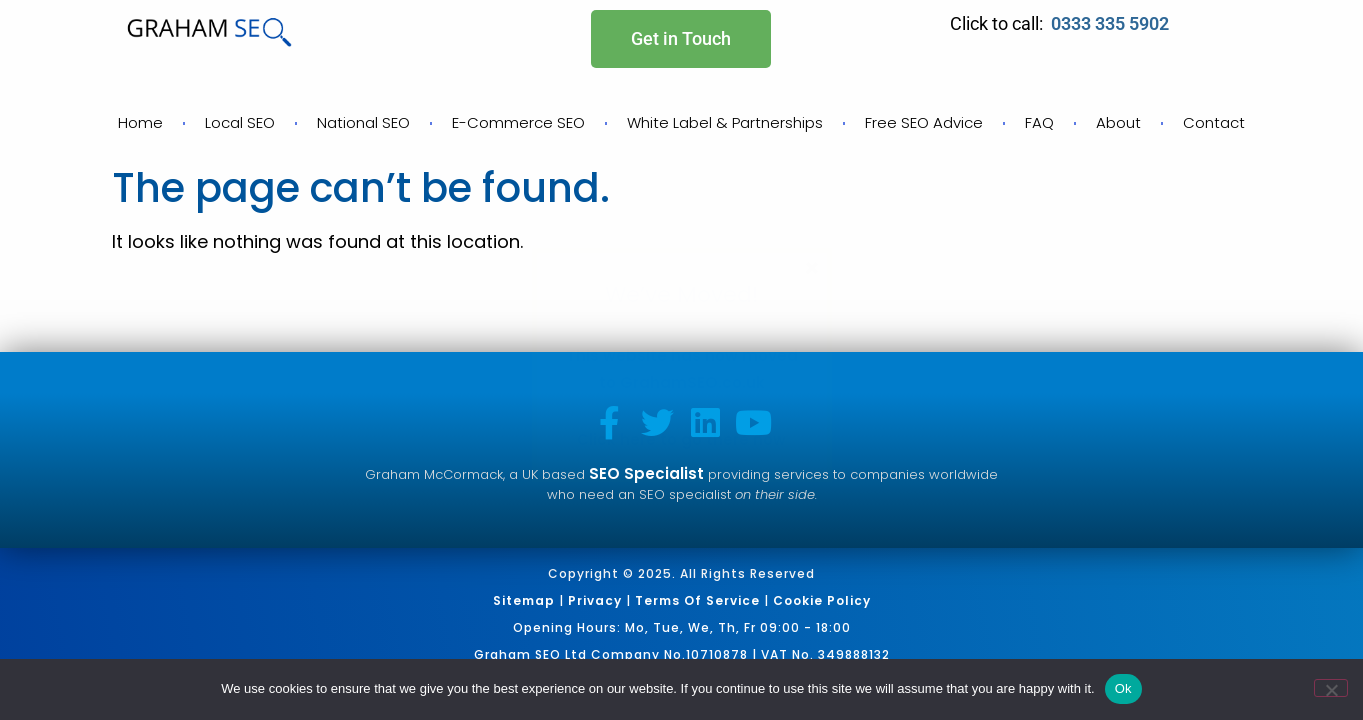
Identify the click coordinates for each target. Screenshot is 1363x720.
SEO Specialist (646, 473)
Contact (1214, 122)
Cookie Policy (822, 600)
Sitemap (524, 600)
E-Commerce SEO (518, 122)
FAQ (1039, 122)
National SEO (363, 122)
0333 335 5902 (1112, 23)
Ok (1123, 688)
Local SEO (240, 122)
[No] (1331, 688)
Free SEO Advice (924, 122)
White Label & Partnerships (725, 122)
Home (140, 122)
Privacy (595, 600)
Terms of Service (697, 600)
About (1118, 122)
